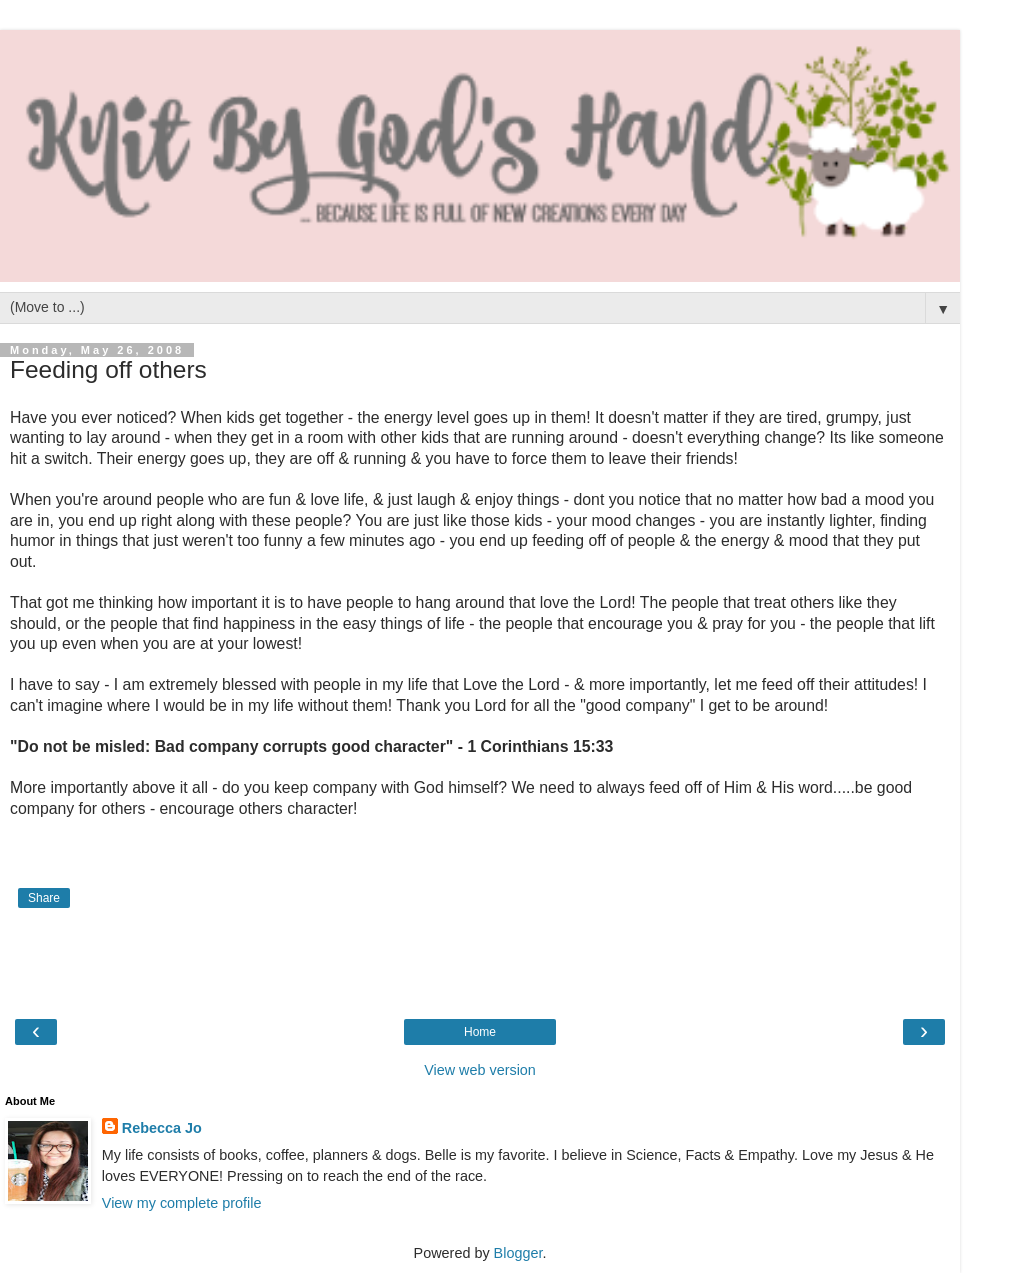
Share (44, 898)
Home (480, 1032)
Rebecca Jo (162, 1128)
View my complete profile (182, 1203)
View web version (480, 1070)
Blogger (518, 1253)
